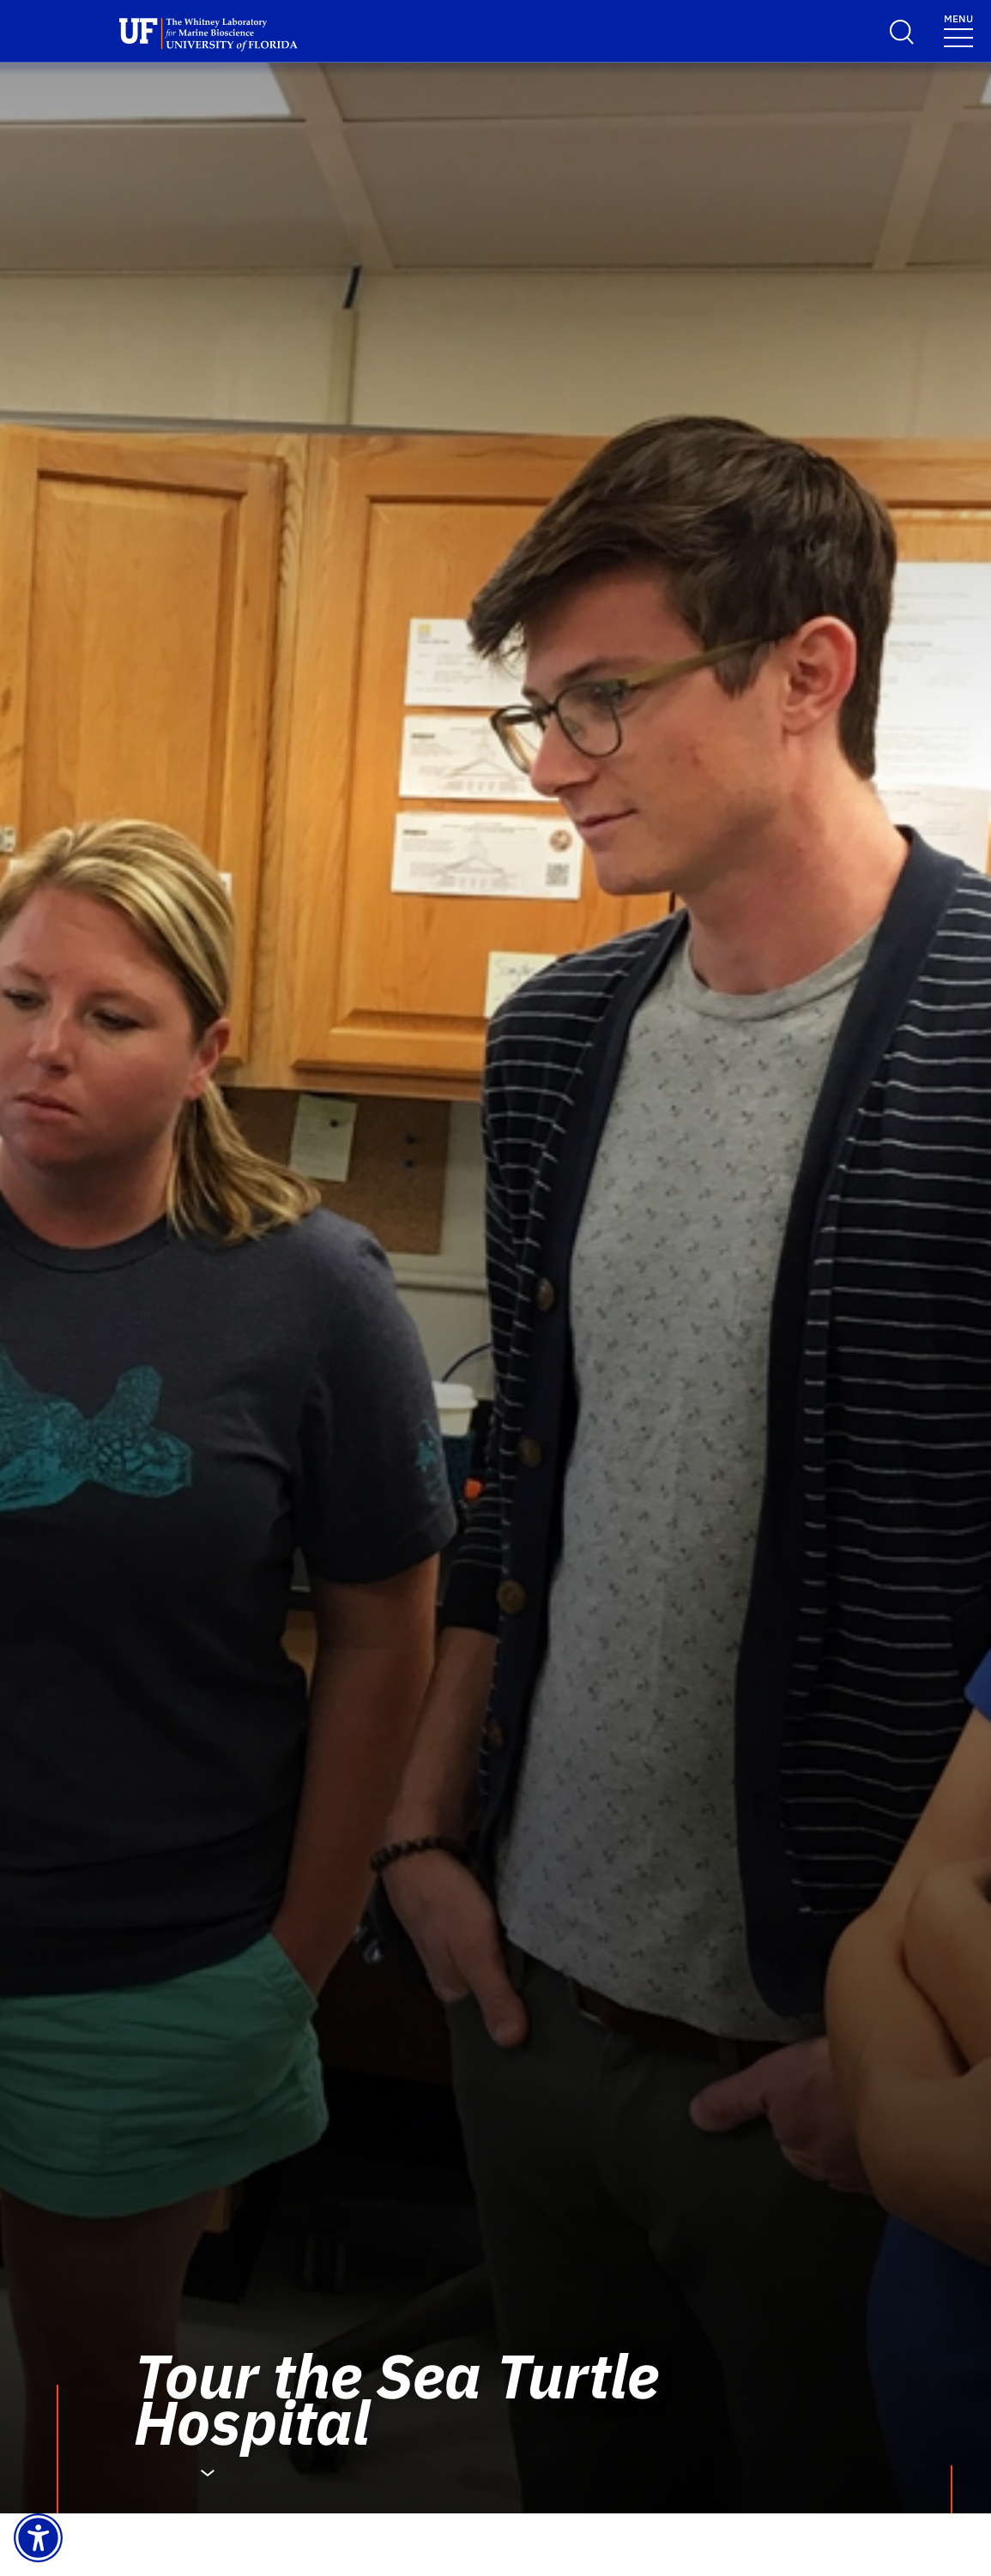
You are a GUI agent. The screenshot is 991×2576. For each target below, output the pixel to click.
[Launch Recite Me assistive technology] (38, 2537)
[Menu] (958, 30)
